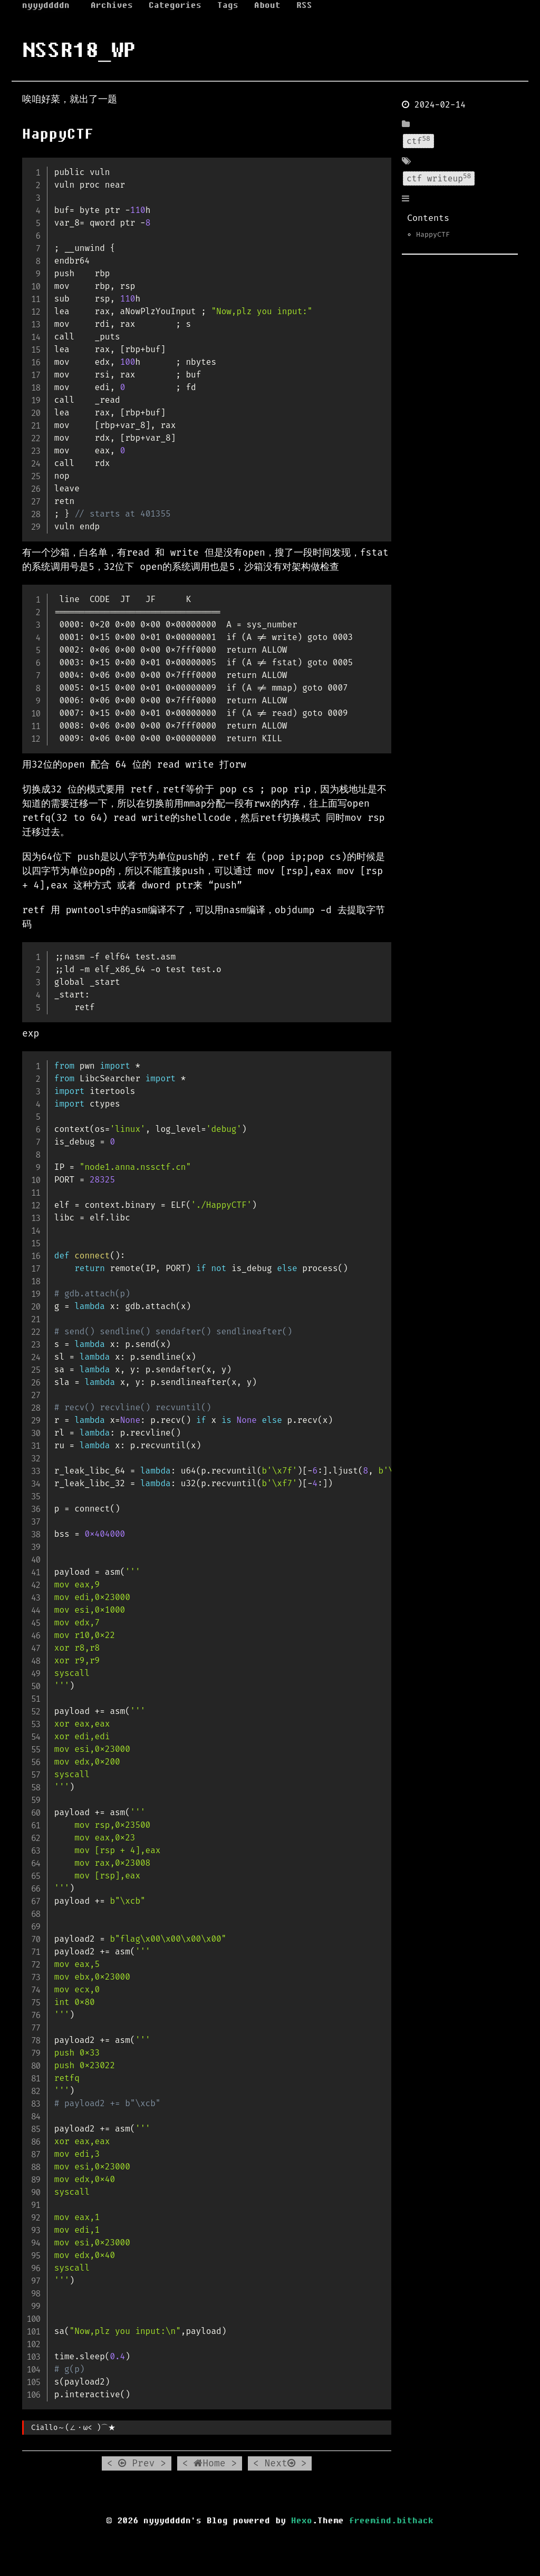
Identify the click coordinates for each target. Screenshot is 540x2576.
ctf (418, 140)
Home (209, 2463)
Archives (112, 5)
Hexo (301, 2520)
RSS (304, 5)
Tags (227, 5)
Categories (175, 5)
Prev (136, 2463)
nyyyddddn (46, 5)
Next (280, 2463)
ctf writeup (439, 177)
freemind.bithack (391, 2520)
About (267, 5)
